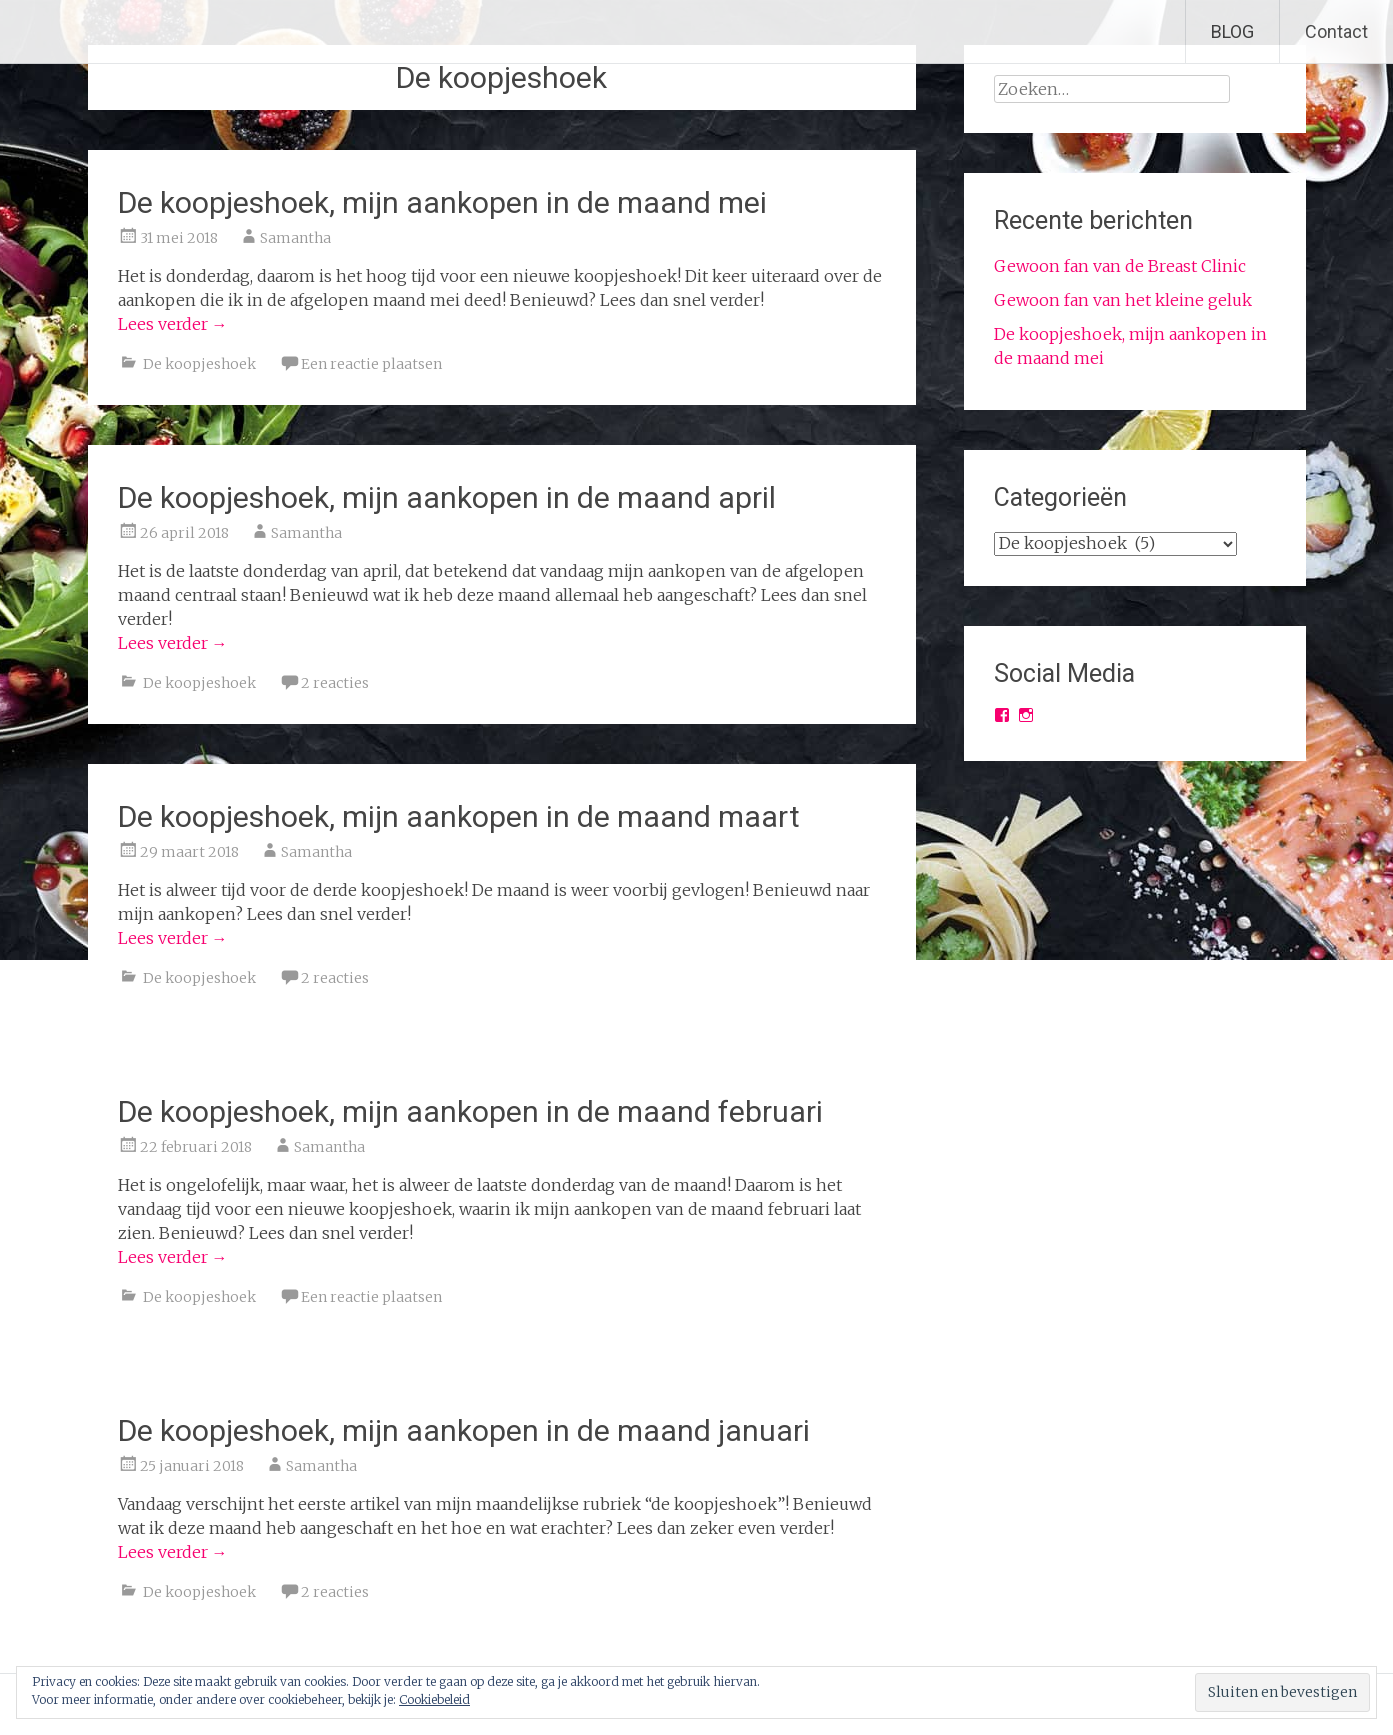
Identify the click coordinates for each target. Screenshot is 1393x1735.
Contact (1336, 31)
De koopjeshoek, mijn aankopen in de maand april (447, 497)
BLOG (1232, 31)
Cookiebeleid (434, 1699)
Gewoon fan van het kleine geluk (1123, 300)
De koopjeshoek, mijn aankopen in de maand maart (459, 816)
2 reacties (335, 683)
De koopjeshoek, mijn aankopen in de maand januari (464, 1430)
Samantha (295, 238)
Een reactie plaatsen (371, 364)
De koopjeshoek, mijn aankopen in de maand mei (442, 202)
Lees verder (173, 324)
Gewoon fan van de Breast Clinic (1120, 266)
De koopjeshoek (199, 364)
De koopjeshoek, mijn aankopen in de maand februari (470, 1111)
